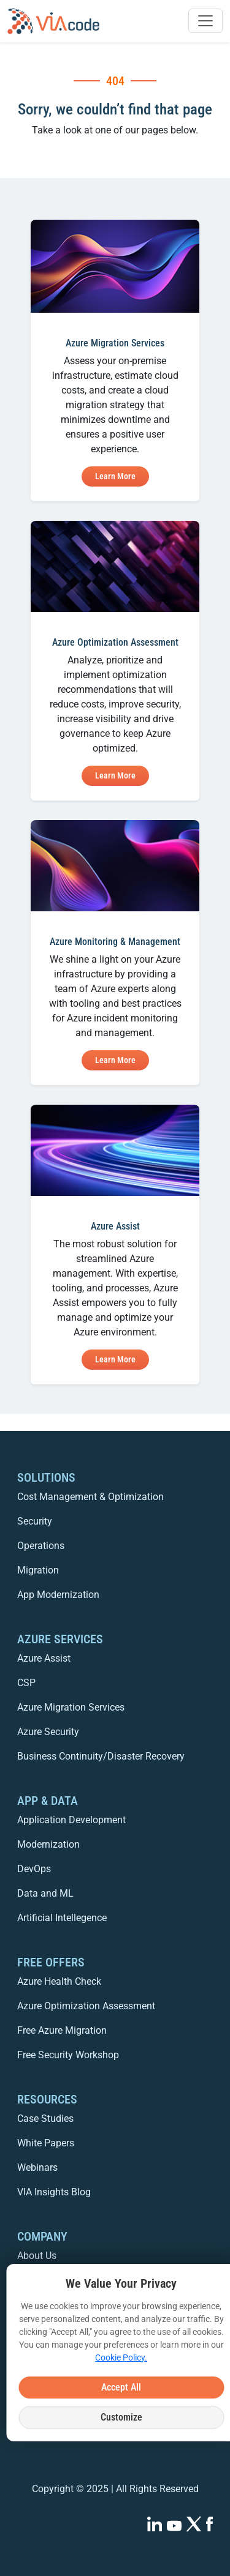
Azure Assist (44, 1658)
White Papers (45, 2143)
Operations (40, 1545)
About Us (36, 2255)
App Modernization (58, 1594)
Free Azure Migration (62, 2030)
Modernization (48, 1844)
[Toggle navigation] (205, 21)
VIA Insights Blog (54, 2192)
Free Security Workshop (68, 2055)
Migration (38, 1570)
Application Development (71, 1820)
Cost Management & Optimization (90, 1497)
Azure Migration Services (71, 1707)
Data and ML (45, 1893)
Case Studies (45, 2118)
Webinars (37, 2167)
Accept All (121, 2387)
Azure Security (48, 1732)
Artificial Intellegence (62, 1918)
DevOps (34, 1869)
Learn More (115, 476)
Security (34, 1521)
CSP (26, 1683)
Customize (121, 2417)
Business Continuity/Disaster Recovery (101, 1756)
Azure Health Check (59, 1981)
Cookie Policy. (121, 2357)
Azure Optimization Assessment (86, 2006)
